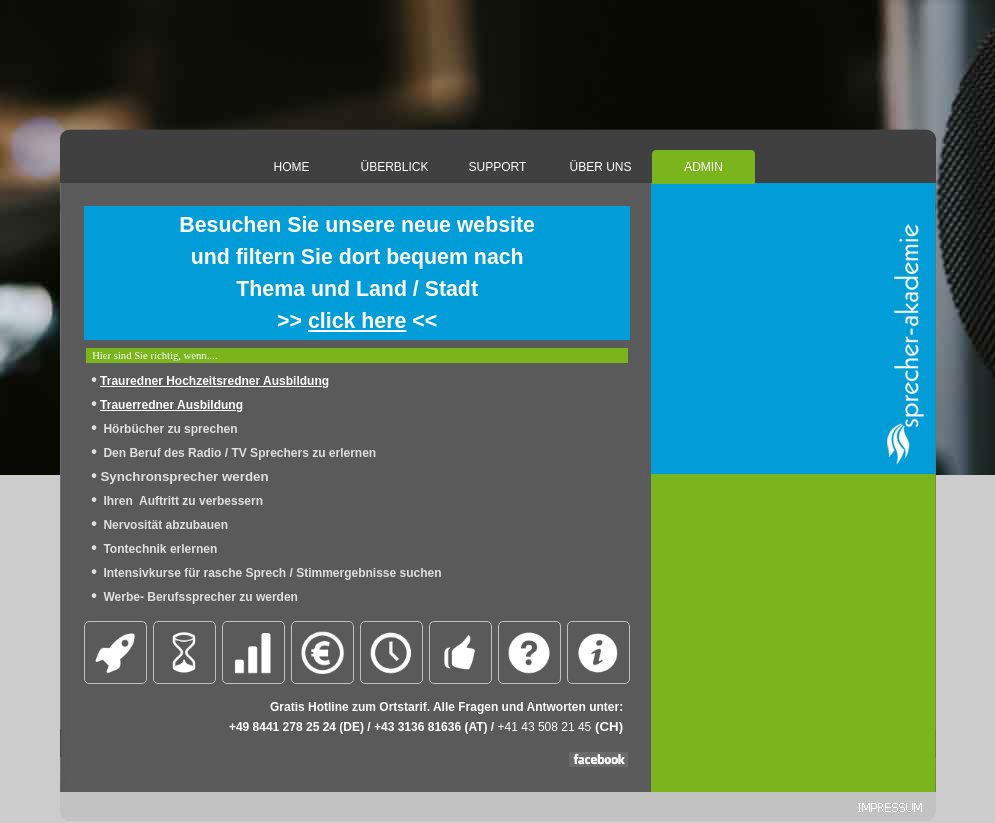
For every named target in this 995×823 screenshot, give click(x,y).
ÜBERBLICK (394, 167)
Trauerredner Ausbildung (171, 405)
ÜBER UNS (600, 167)
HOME (292, 167)
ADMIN (703, 167)
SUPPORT (498, 167)
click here (357, 321)
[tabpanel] (357, 273)
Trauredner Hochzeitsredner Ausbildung (214, 381)
